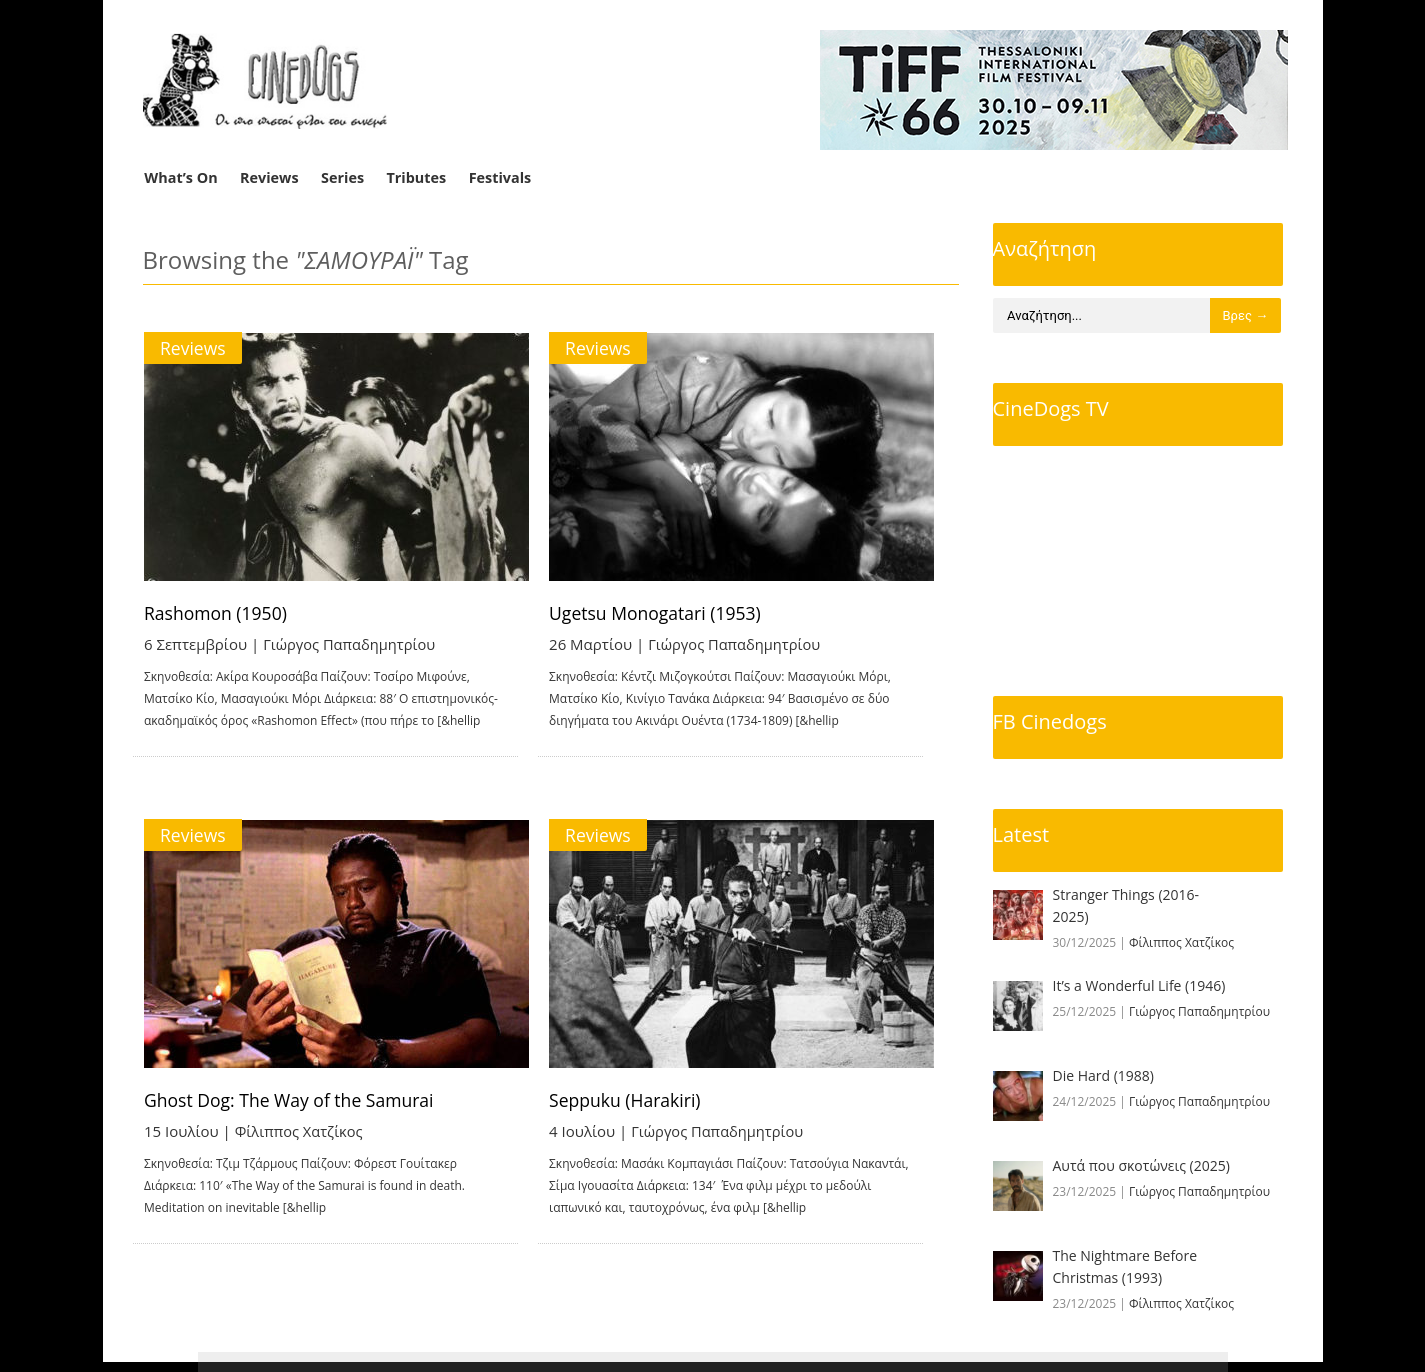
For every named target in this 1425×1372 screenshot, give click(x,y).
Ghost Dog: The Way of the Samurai (293, 1105)
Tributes (416, 177)
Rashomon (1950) (218, 613)
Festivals (500, 177)
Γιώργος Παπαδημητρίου (352, 644)
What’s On (180, 177)
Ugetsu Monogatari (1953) (682, 613)
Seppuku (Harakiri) (651, 1105)
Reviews (269, 177)
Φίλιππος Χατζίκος (300, 1136)
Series (342, 177)
